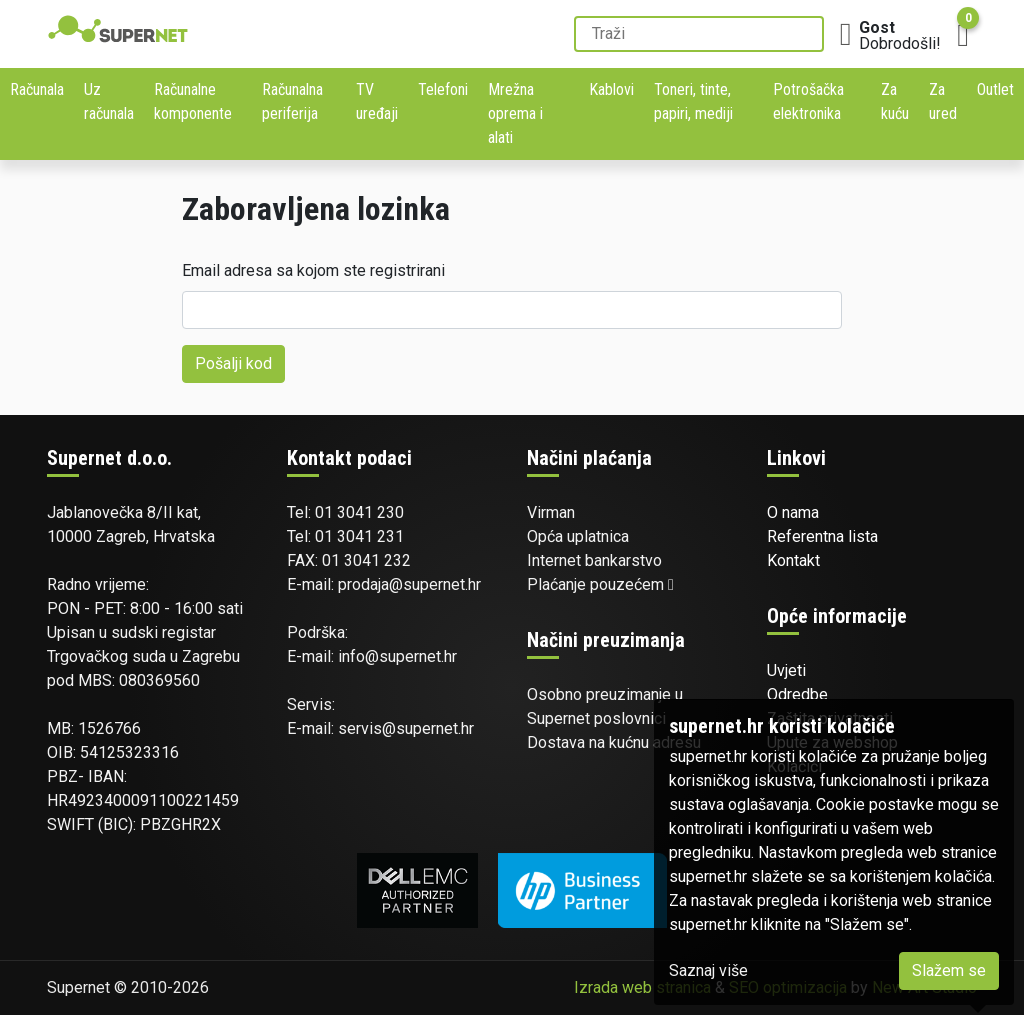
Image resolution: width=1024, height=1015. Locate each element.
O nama (793, 512)
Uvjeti (786, 670)
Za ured (943, 101)
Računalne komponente (193, 101)
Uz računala (109, 101)
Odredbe (797, 694)
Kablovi (611, 89)
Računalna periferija (292, 101)
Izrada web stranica (642, 987)
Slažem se (949, 970)
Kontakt (793, 560)
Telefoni (443, 89)
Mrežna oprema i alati (515, 113)
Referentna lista (822, 536)
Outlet (995, 89)
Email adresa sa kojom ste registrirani (313, 270)
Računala (37, 89)
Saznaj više (708, 970)
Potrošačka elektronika (808, 101)
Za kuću (895, 101)
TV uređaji (377, 101)
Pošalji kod (233, 363)
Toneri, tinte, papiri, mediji (693, 101)
